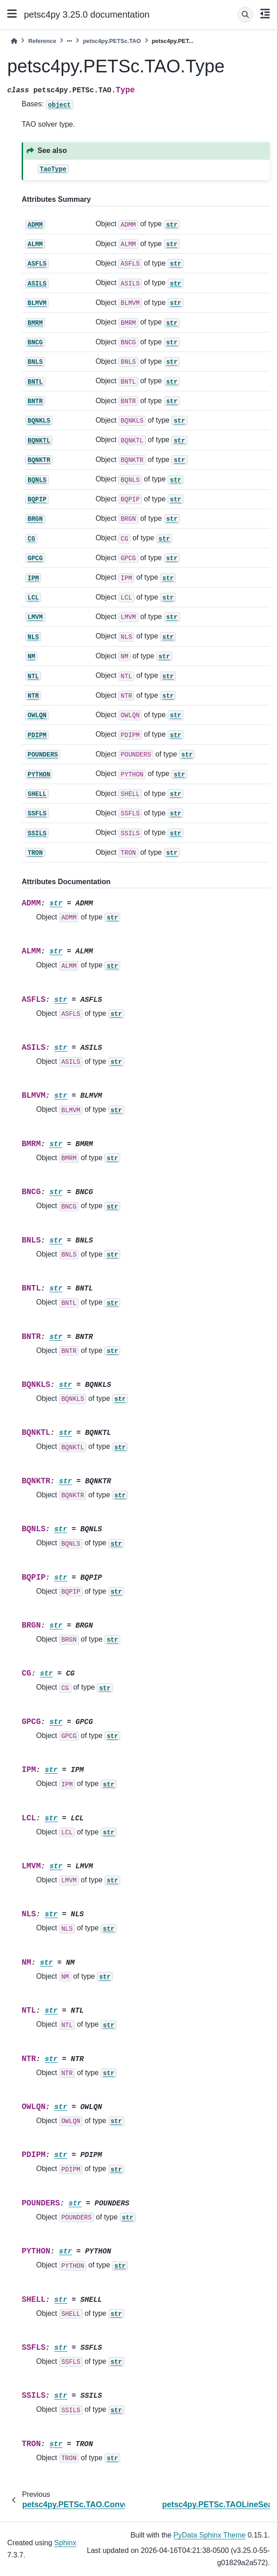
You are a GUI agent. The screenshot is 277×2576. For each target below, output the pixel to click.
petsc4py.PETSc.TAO (112, 41)
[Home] (14, 41)
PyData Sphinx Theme (210, 2535)
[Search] (245, 14)
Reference (42, 41)
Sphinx (65, 2543)
